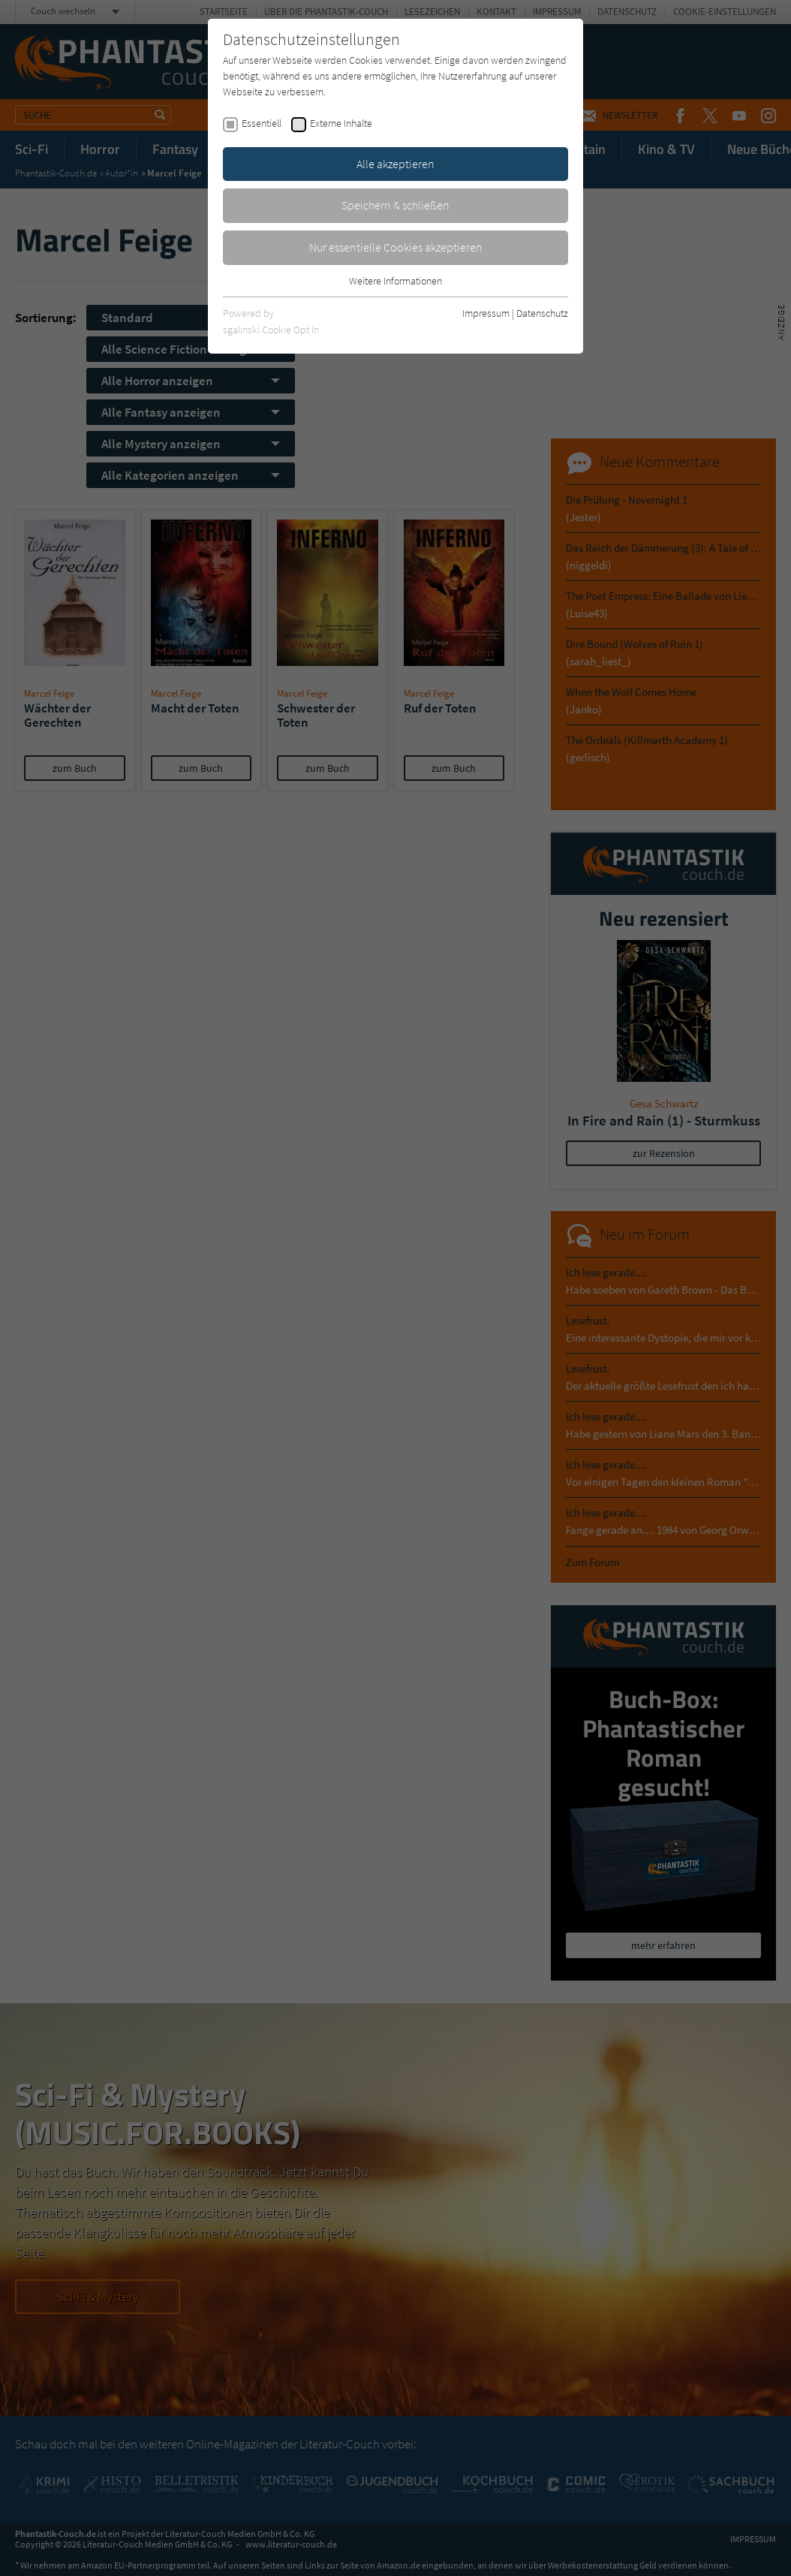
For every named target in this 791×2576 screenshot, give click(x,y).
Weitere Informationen (395, 281)
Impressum (486, 313)
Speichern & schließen (395, 204)
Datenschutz (542, 313)
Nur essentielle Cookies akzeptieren (396, 247)
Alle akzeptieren (395, 163)
